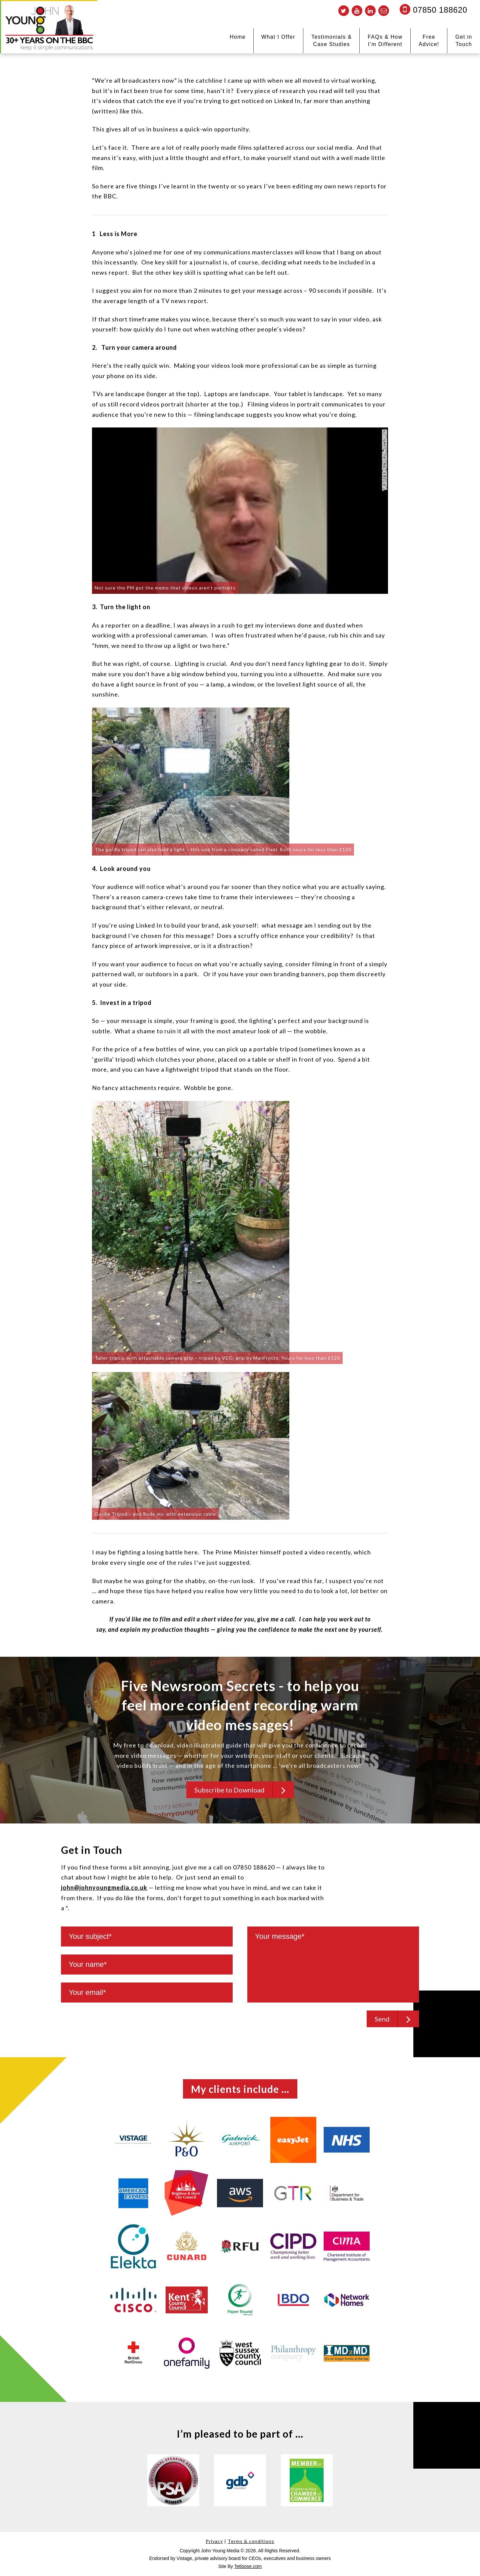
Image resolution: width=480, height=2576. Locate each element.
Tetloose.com (248, 2566)
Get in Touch (463, 40)
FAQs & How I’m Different (385, 40)
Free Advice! (429, 40)
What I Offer (278, 37)
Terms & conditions (251, 2541)
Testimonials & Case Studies (331, 40)
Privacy (214, 2541)
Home (238, 37)
